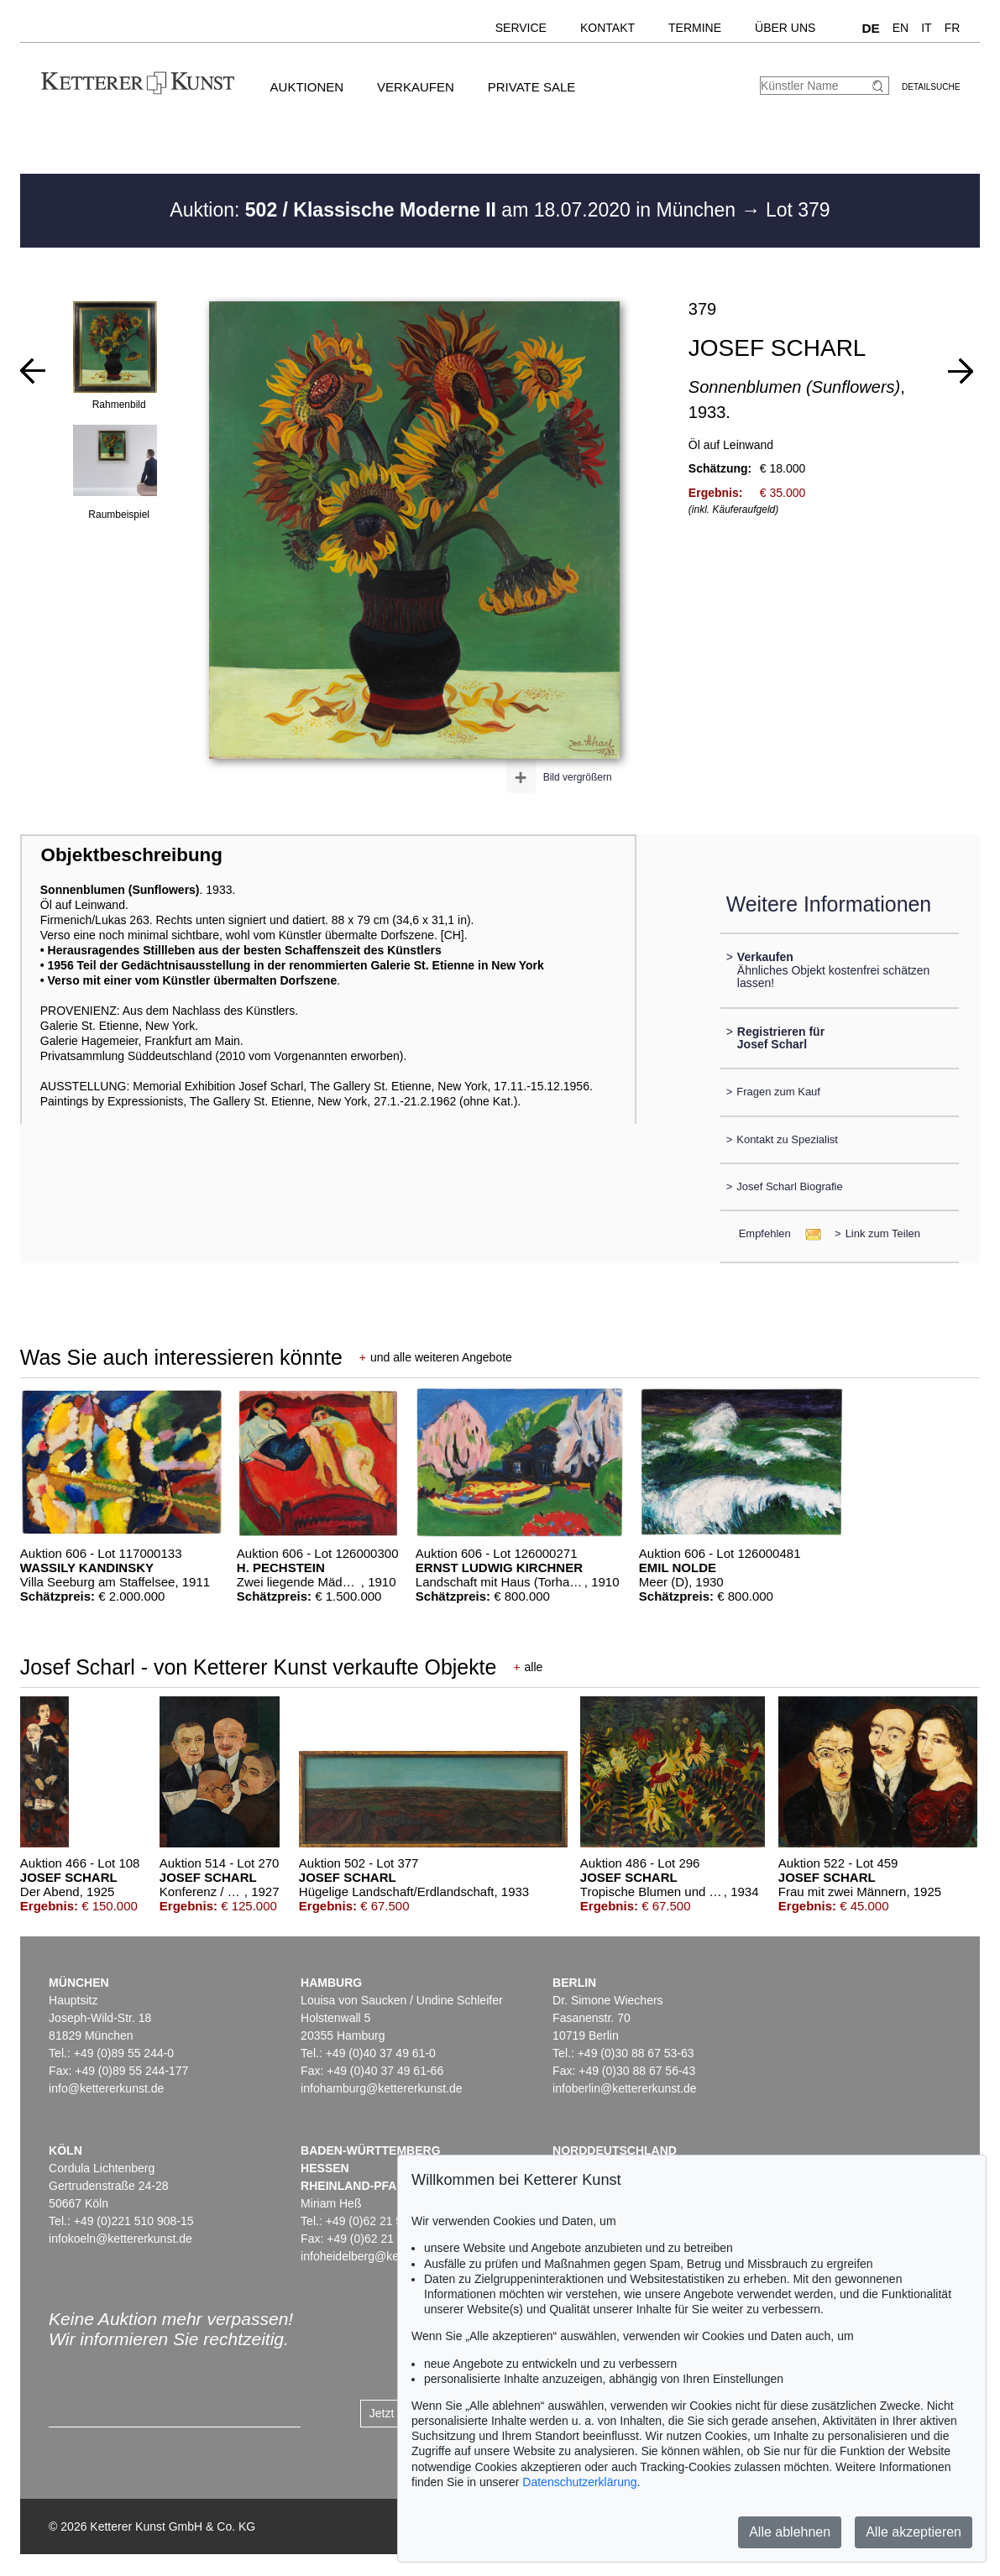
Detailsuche (931, 86)
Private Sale (531, 87)
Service (521, 27)
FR (953, 27)
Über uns (785, 27)
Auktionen (307, 87)
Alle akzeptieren (913, 2532)
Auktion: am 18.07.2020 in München (455, 210)
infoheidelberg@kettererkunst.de (386, 2256)
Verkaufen (415, 87)
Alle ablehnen (789, 2532)
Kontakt (607, 27)
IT (926, 27)
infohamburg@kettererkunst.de (381, 2088)
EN (900, 27)
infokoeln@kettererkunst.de (120, 2238)
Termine (694, 27)
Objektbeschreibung (131, 854)
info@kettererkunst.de (106, 2088)
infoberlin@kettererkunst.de (624, 2088)
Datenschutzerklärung (579, 2482)
